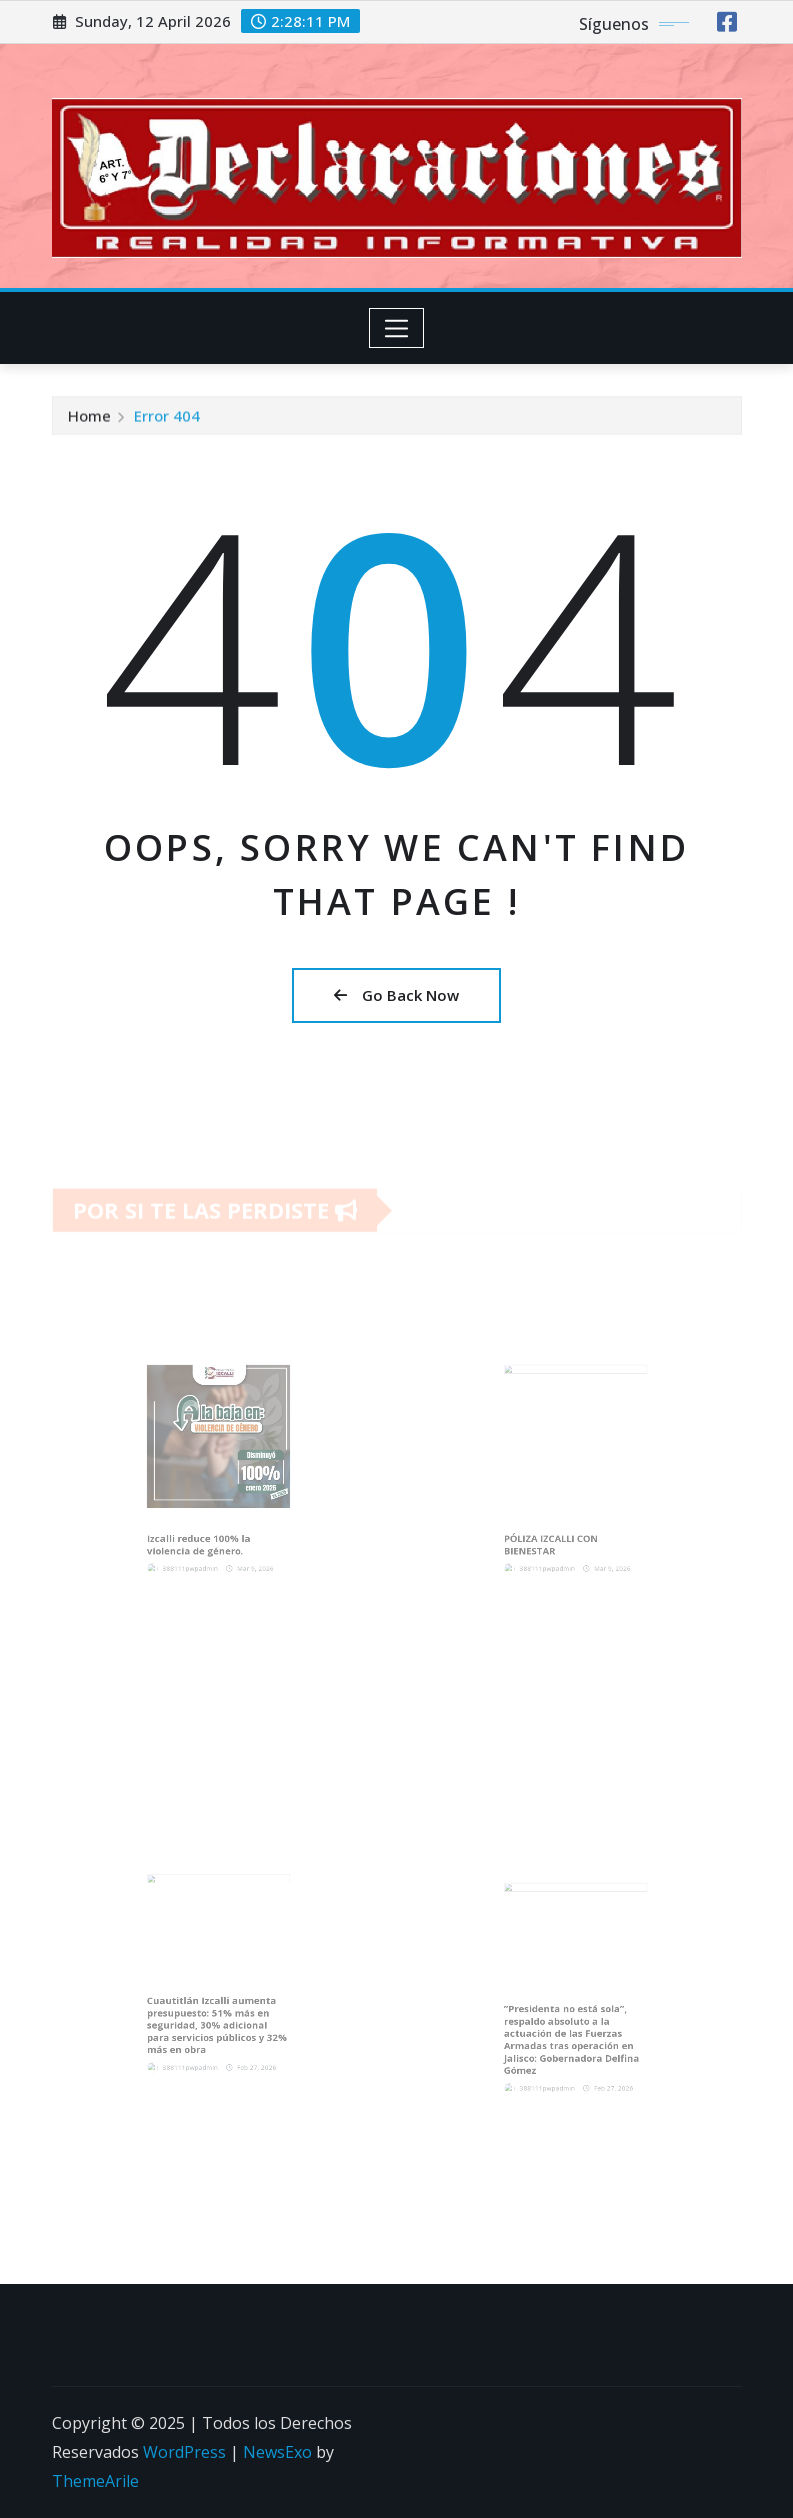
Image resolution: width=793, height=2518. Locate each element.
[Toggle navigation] (396, 328)
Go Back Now (396, 995)
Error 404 (167, 419)
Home (89, 419)
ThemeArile (95, 2481)
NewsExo (277, 2452)
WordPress (184, 2452)
